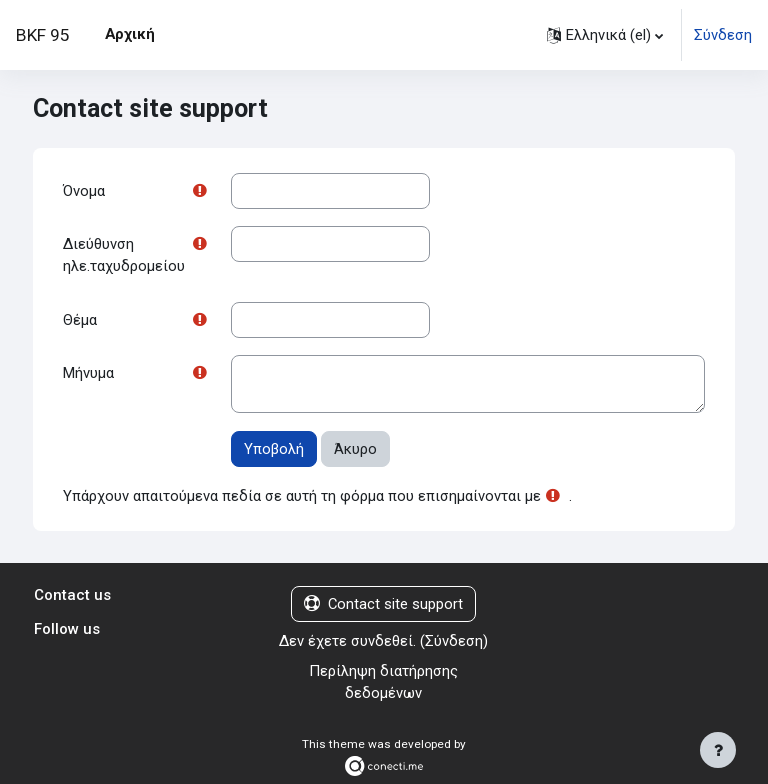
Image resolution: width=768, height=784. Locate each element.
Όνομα (84, 191)
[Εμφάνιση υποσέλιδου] (718, 750)
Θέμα (80, 320)
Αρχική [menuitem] (130, 34)
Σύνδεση (723, 35)
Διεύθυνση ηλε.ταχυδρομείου (124, 255)
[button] (605, 35)
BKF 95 (43, 35)
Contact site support (383, 604)
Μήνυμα (88, 373)
